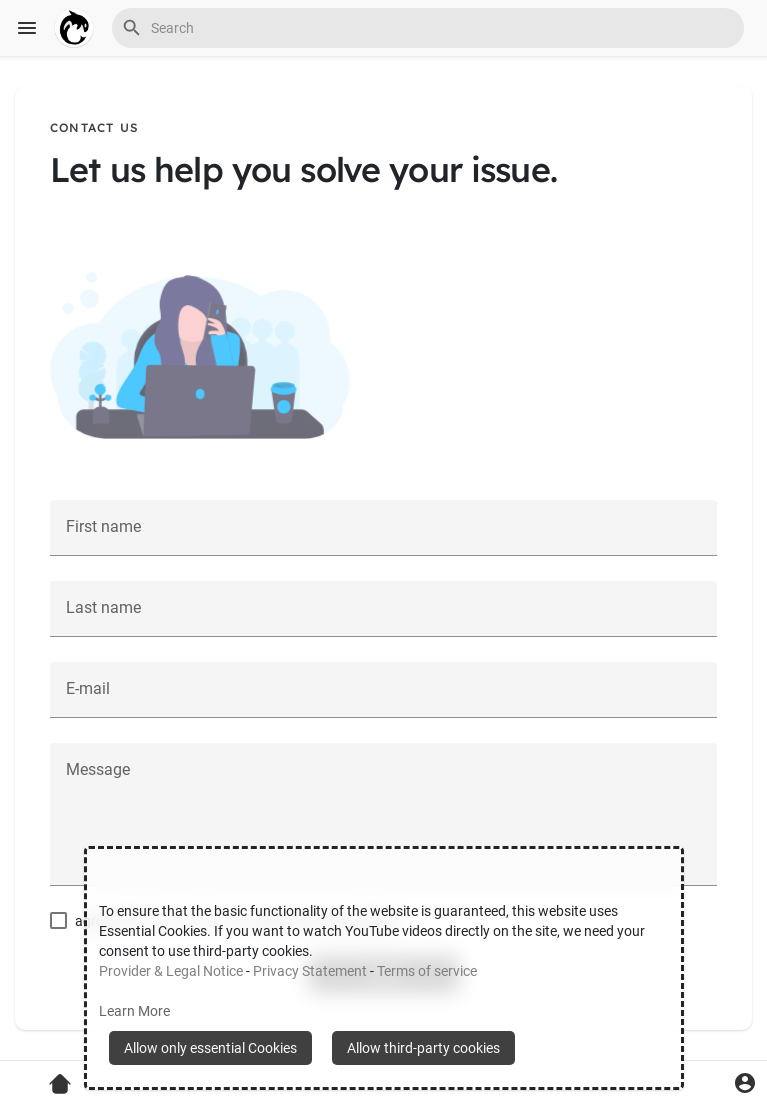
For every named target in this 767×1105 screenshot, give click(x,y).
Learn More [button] (134, 1011)
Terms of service (427, 971)
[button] (428, 28)
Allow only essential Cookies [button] (210, 1048)
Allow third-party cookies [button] (423, 1048)
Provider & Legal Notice (171, 971)
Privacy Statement (310, 971)
